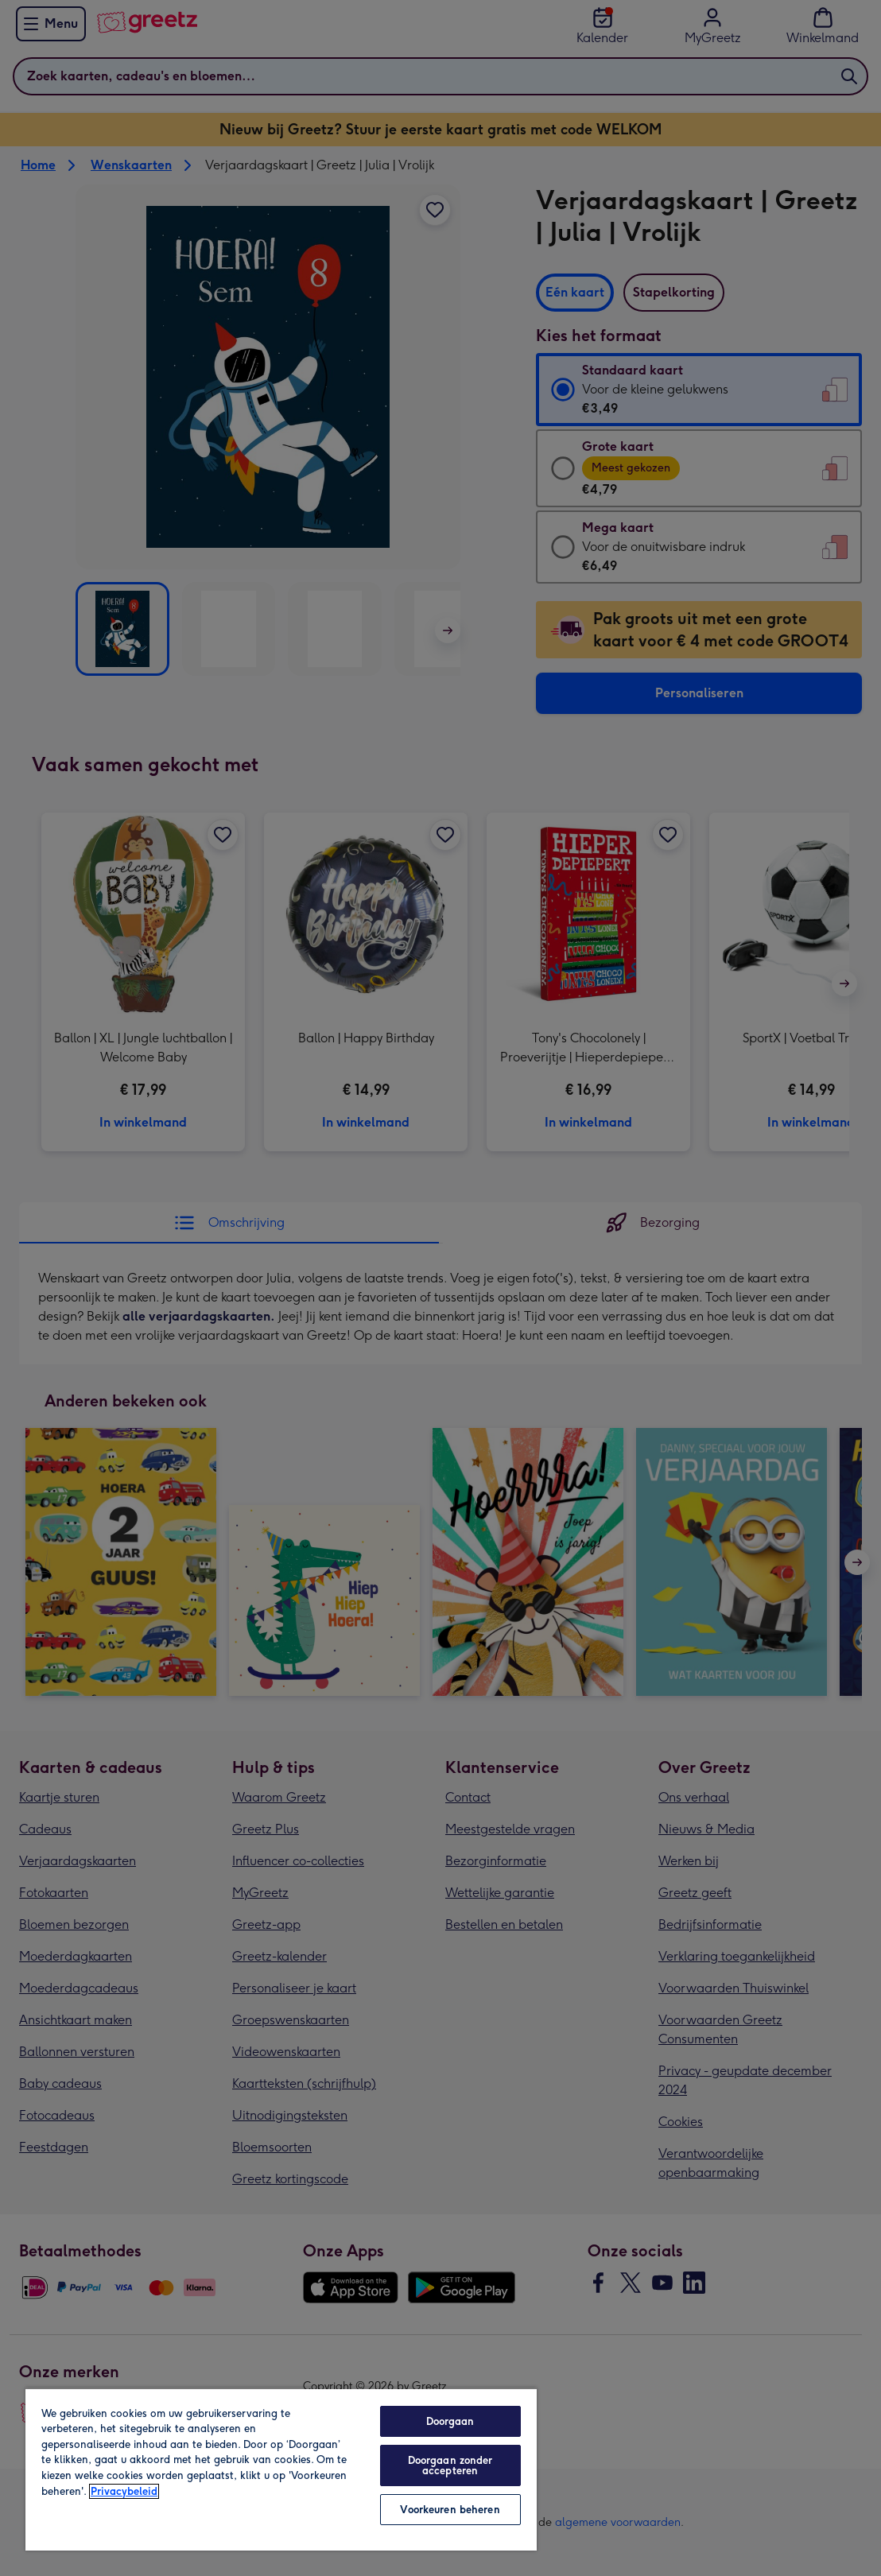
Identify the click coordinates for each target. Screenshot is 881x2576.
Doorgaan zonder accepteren (450, 2465)
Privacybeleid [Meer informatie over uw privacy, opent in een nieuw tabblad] (124, 2491)
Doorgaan (450, 2421)
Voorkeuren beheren (449, 2510)
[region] (281, 2469)
